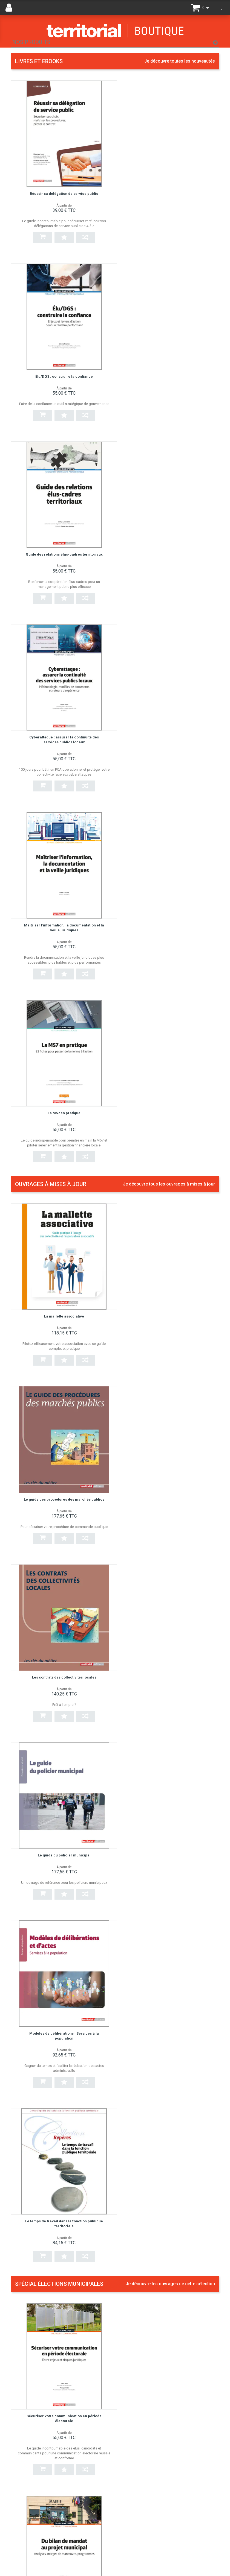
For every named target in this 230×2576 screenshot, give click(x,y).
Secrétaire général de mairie (148, 2236)
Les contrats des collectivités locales (60, 922)
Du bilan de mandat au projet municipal (170, 1297)
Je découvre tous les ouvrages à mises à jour (169, 617)
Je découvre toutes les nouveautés (179, 61)
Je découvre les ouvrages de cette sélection (170, 1172)
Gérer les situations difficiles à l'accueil (158, 2351)
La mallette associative (60, 742)
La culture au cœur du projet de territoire (160, 2120)
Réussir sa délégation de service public (60, 186)
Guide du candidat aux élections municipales (163, 2005)
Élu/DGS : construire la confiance (170, 186)
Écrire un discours (138, 1646)
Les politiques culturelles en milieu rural (159, 1761)
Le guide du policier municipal (169, 922)
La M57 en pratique (169, 541)
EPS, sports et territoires (144, 1889)
